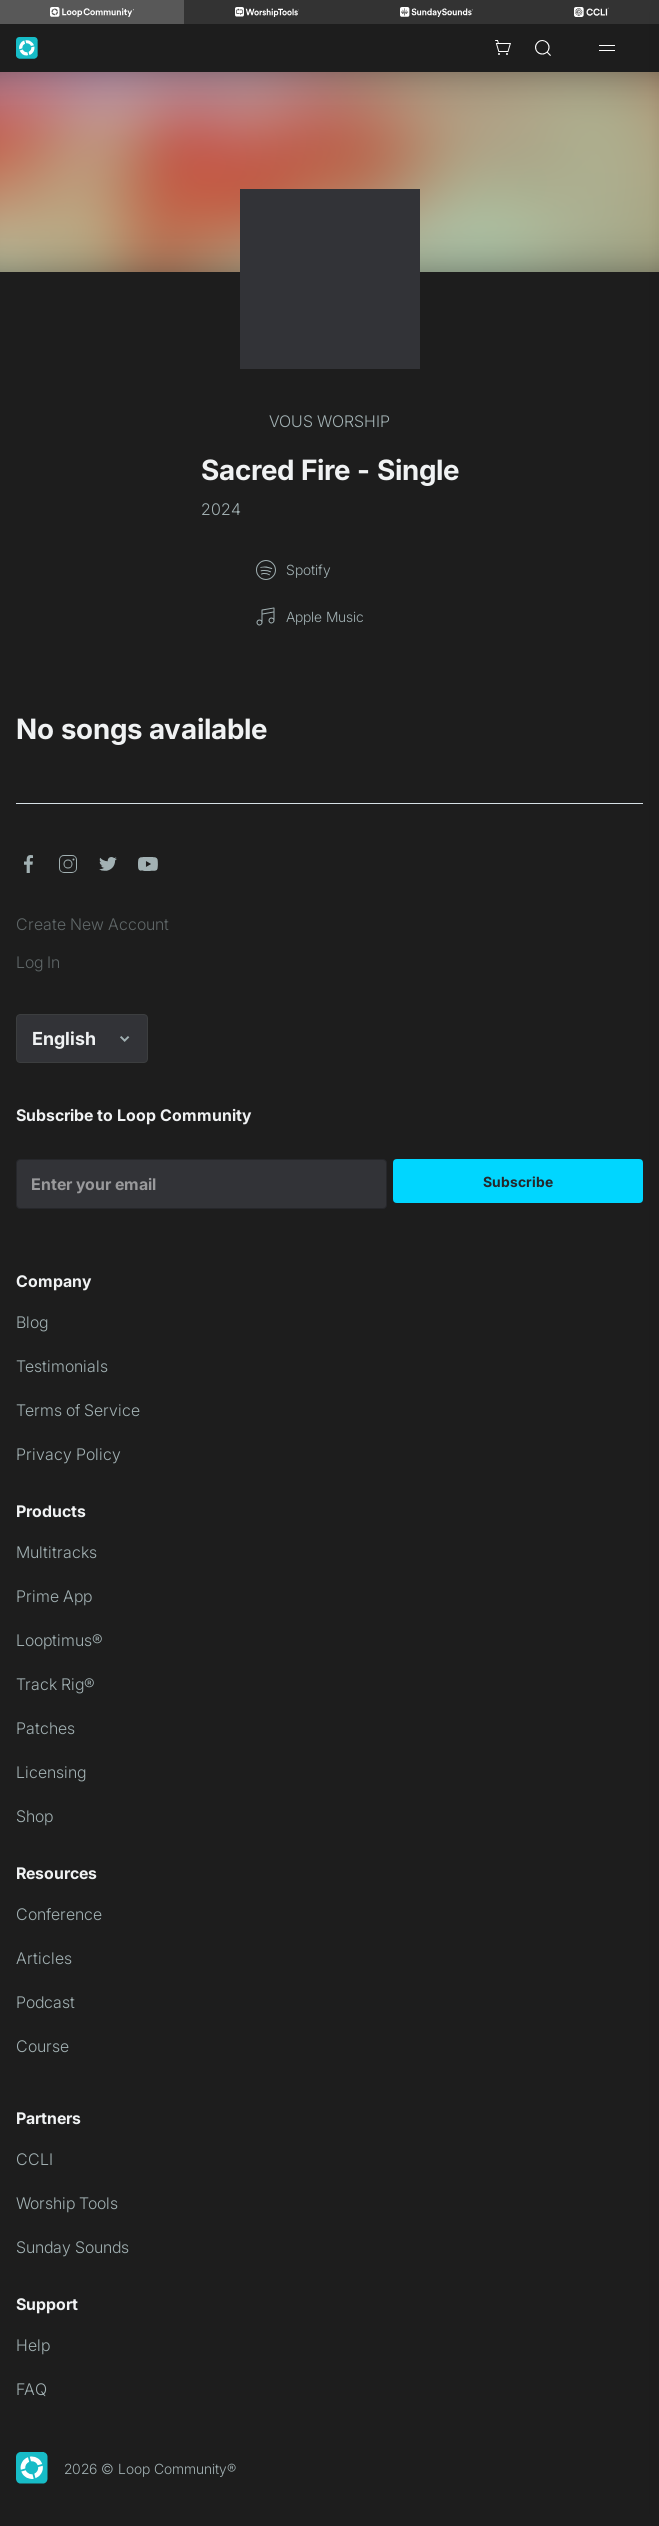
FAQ (31, 2389)
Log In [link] (38, 962)
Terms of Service (78, 1410)
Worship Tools (67, 2203)
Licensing (51, 1772)
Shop (34, 1816)
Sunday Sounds (72, 2247)
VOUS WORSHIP (329, 421)
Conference (59, 1914)
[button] (28, 864)
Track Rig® (55, 1684)
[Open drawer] (607, 48)
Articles (44, 1958)
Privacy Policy (68, 1454)
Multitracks (56, 1552)
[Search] (543, 48)
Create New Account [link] (92, 924)
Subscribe (518, 1181)
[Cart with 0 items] (503, 48)
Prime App (54, 1596)
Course (42, 2046)
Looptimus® (59, 1640)
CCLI (34, 2159)
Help (33, 2345)
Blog (32, 1322)
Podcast (45, 2002)
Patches (45, 1728)
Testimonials (62, 1366)
